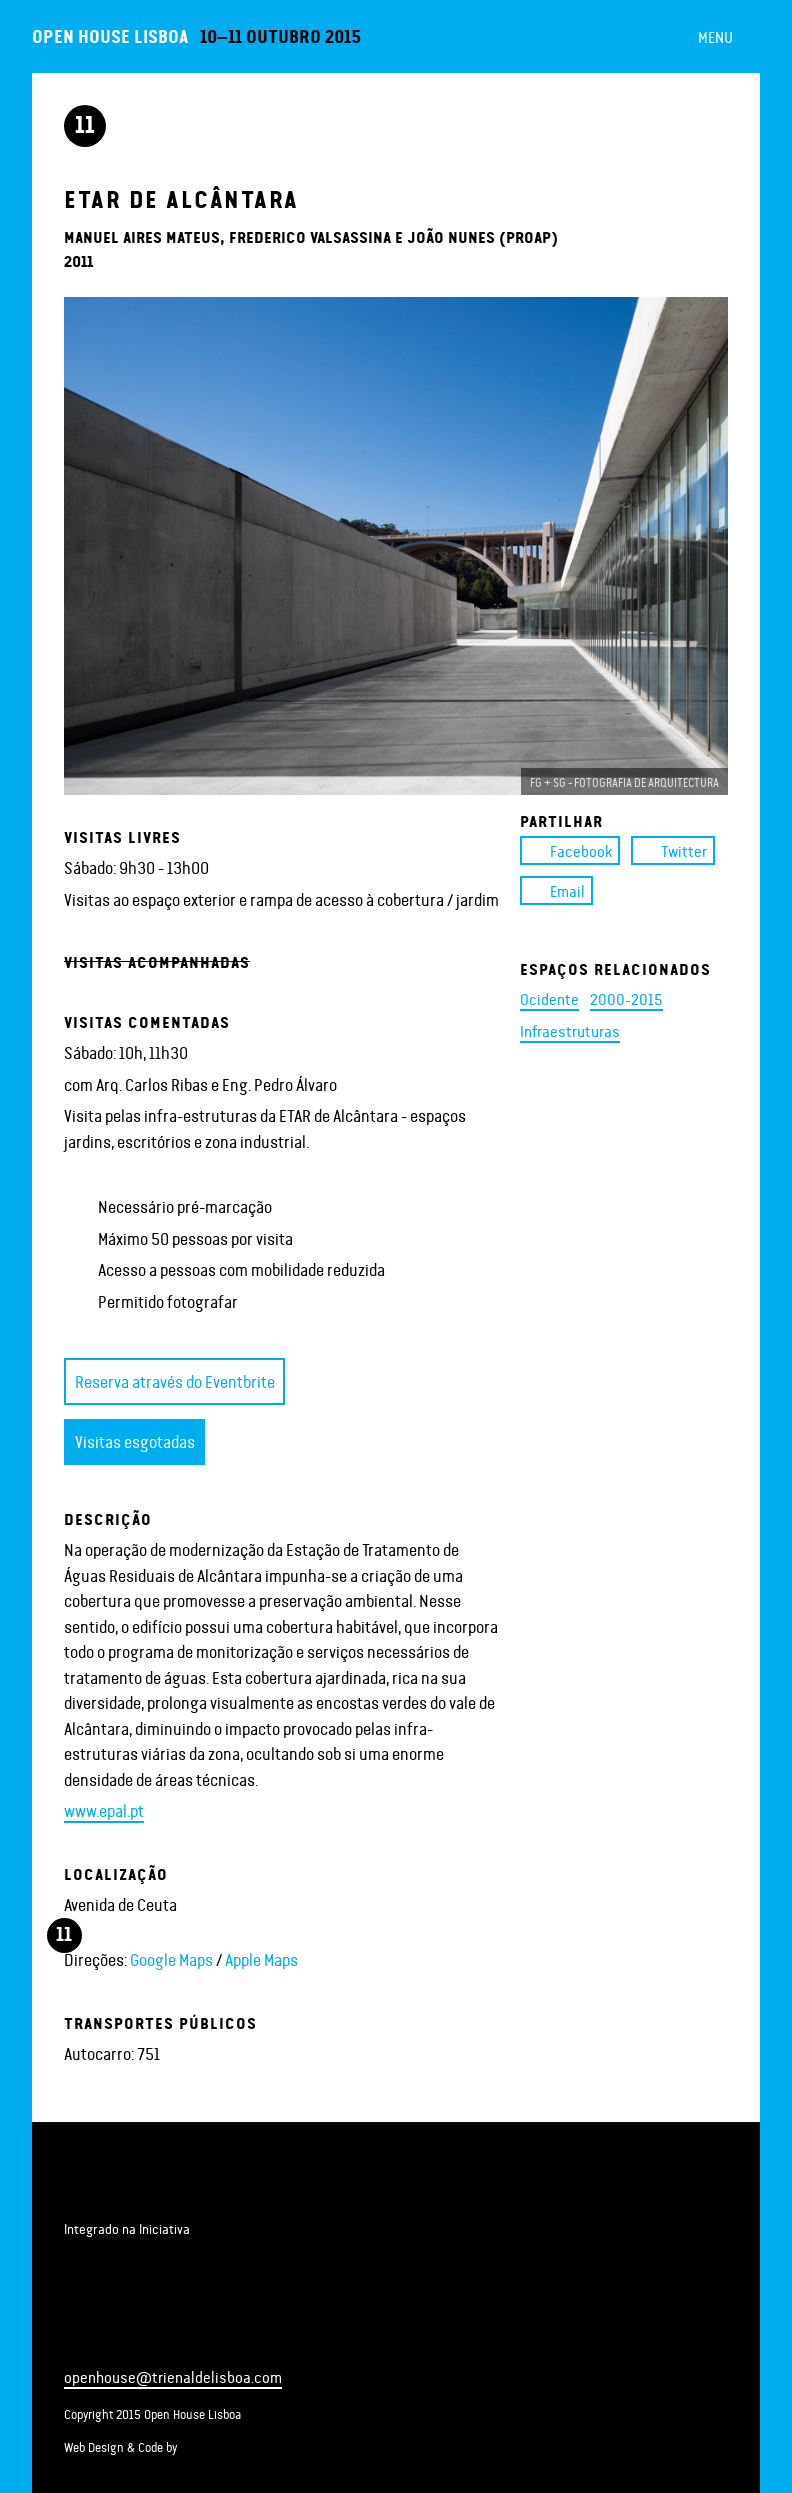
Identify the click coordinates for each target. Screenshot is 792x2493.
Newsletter (172, 2337)
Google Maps (171, 1959)
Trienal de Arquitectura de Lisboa (120, 2186)
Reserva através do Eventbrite (175, 1381)
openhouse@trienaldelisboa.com (173, 2376)
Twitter (673, 850)
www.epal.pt (104, 1810)
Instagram (140, 2337)
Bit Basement (247, 2446)
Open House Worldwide (160, 2257)
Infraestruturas (570, 1030)
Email (556, 890)
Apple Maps (261, 1959)
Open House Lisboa (110, 35)
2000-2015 (626, 998)
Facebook (570, 850)
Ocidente (549, 998)
